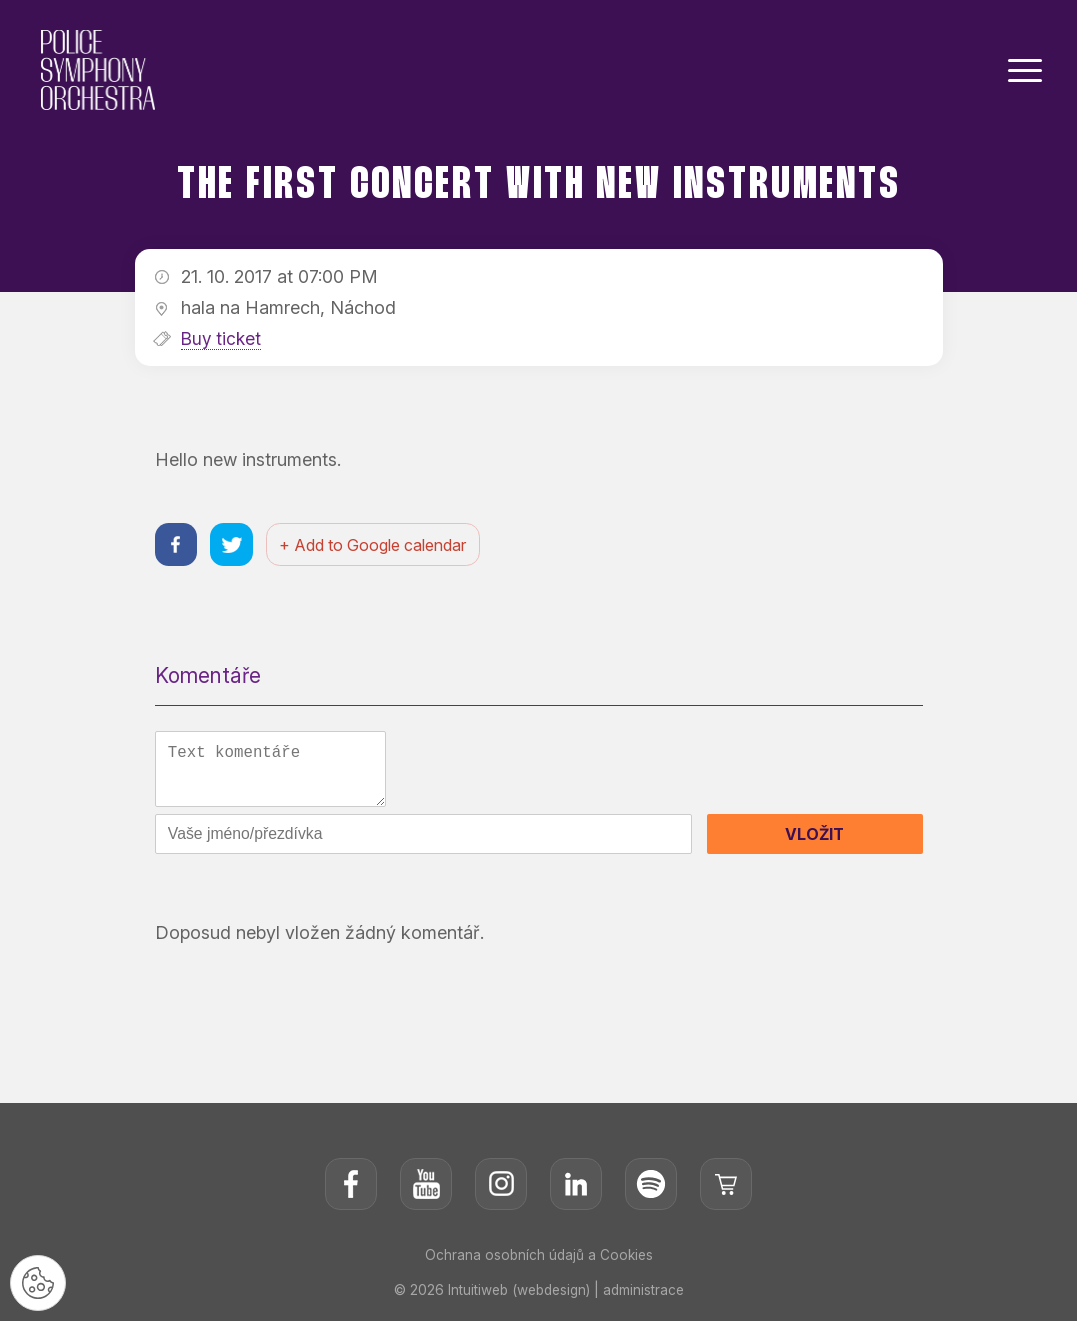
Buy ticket (222, 338)
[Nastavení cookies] (40, 1281)
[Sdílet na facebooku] (177, 545)
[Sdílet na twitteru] (235, 545)
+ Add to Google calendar (378, 546)
